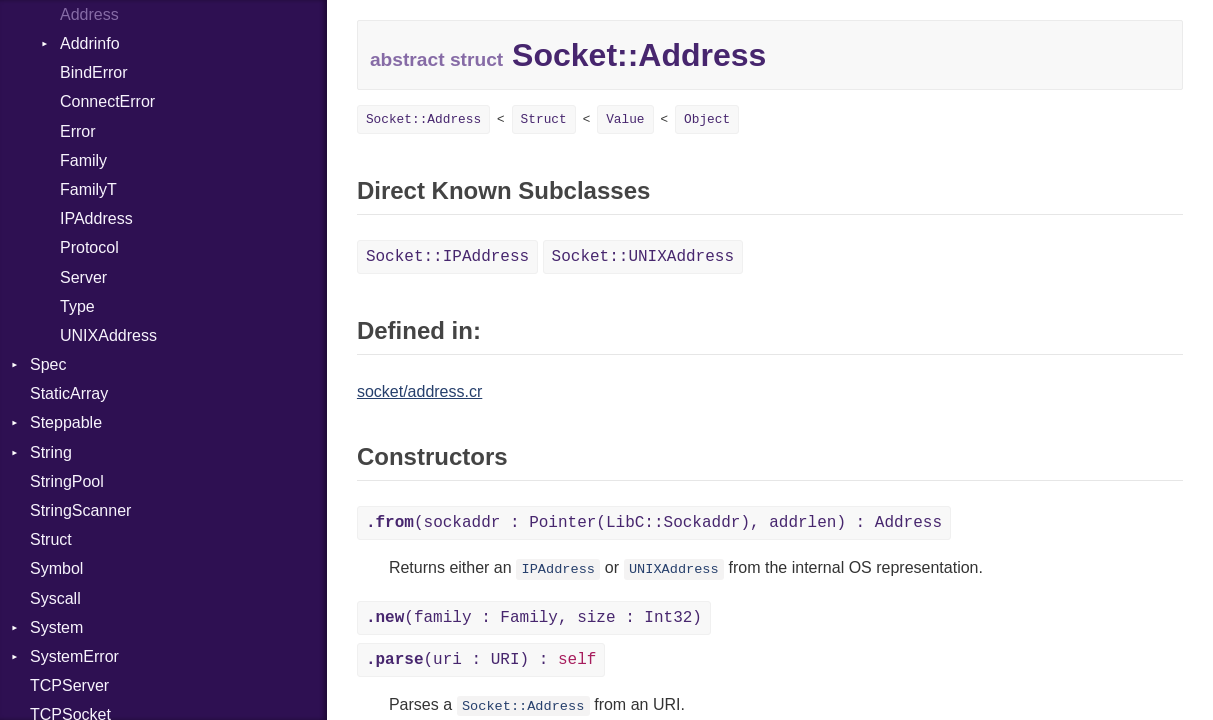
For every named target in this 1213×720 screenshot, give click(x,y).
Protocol (89, 247)
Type (77, 306)
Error (78, 131)
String (51, 452)
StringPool (67, 481)
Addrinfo (90, 43)
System (56, 627)
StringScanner (80, 510)
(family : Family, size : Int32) (534, 618)
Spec (48, 364)
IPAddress (96, 218)
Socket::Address (423, 119)
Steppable (66, 422)
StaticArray (69, 393)
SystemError (74, 656)
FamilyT (88, 189)
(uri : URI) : (481, 660)
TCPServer (69, 685)
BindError (94, 72)
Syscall (55, 598)
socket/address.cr (419, 391)
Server (83, 277)
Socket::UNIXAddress (643, 257)
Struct (51, 539)
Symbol (56, 568)
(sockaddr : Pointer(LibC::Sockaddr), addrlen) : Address (654, 523)
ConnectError (107, 101)
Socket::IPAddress (447, 257)
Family (83, 160)
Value (625, 119)
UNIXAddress (108, 335)
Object (707, 119)
